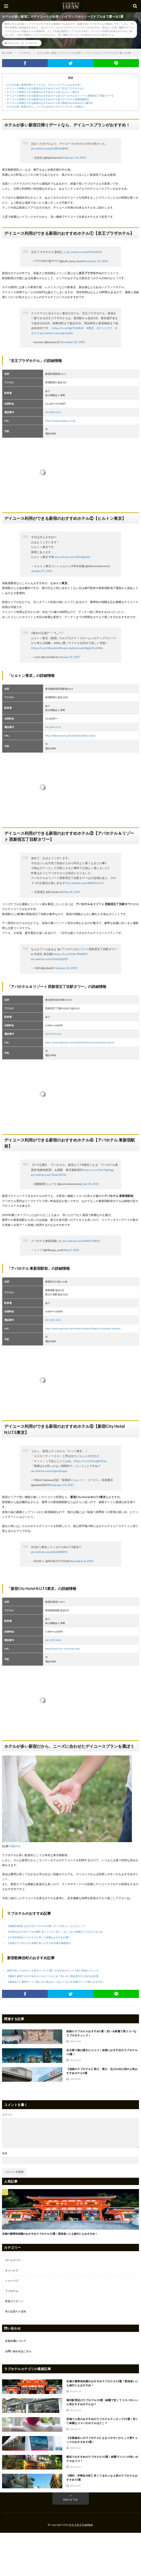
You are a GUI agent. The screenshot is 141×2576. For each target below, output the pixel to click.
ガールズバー (13, 2260)
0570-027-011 (53, 1033)
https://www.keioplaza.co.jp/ (60, 420)
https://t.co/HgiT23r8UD (68, 328)
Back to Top (70, 2499)
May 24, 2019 (71, 892)
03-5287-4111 (53, 1319)
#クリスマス (105, 328)
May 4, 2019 (71, 1250)
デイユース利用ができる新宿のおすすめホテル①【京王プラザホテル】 (46, 88)
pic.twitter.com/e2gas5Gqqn (49, 1471)
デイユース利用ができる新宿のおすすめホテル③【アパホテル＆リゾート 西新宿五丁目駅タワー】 (60, 95)
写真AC (14, 1846)
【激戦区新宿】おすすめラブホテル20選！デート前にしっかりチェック (46, 1926)
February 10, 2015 (62, 1485)
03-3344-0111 (53, 412)
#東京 (90, 328)
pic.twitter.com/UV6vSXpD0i (49, 959)
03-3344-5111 (53, 727)
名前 (4, 2153)
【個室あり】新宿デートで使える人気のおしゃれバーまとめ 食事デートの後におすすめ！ (56, 1981)
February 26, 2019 (65, 968)
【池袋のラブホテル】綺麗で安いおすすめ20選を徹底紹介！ (40, 1943)
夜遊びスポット (14, 2301)
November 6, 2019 (81, 1561)
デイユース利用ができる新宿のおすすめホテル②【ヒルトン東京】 (43, 92)
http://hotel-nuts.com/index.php (62, 1648)
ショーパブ (11, 2280)
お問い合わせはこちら (18, 2351)
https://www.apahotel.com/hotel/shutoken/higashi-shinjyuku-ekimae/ (83, 1328)
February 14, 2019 (74, 157)
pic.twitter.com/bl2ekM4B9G (49, 1552)
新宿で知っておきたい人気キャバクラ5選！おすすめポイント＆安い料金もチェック (53, 1970)
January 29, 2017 (69, 657)
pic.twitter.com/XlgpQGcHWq (83, 648)
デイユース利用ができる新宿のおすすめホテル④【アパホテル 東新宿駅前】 (48, 99)
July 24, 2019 (91, 1184)
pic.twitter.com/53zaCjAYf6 (48, 1174)
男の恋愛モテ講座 (15, 2311)
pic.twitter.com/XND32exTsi (85, 883)
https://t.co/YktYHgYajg (98, 1170)
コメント (7, 2114)
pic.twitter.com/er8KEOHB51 (81, 1241)
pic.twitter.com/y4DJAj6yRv (72, 557)
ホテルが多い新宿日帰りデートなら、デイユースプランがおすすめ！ (44, 84)
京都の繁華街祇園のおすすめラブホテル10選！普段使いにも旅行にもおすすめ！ (50, 2233)
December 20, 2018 (72, 342)
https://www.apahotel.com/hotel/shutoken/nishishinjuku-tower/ (79, 1042)
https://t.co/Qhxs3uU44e (47, 648)
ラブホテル (31, 43)
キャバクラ (11, 2270)
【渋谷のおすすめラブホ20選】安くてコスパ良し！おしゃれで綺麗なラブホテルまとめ (54, 1931)
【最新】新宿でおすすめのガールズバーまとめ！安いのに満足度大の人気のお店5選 (53, 1976)
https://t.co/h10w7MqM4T (71, 954)
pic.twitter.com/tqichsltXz (56, 333)
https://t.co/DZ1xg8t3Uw (90, 1461)
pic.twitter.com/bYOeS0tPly (84, 252)
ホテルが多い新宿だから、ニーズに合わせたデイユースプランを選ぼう (46, 106)
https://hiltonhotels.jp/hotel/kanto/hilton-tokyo (70, 735)
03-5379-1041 (53, 1640)
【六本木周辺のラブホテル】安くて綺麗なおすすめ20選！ (39, 1937)
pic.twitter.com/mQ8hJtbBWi (49, 148)
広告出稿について (15, 2340)
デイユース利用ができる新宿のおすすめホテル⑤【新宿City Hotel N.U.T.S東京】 (50, 102)
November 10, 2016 (95, 261)
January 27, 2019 (41, 571)
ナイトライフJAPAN (81, 2524)
